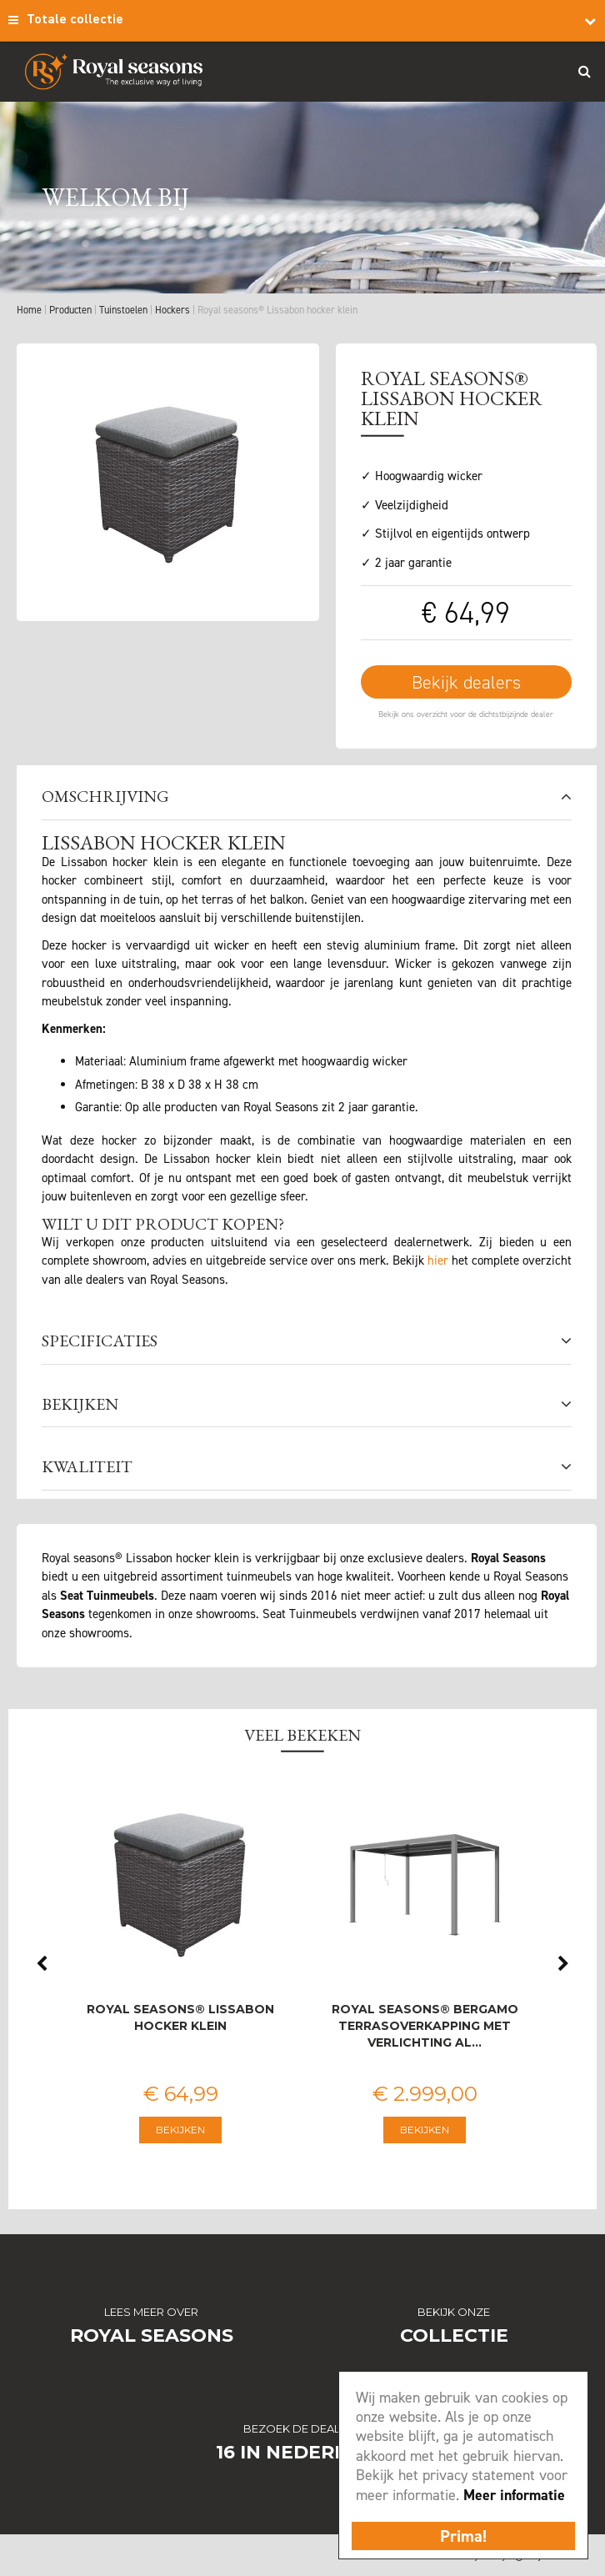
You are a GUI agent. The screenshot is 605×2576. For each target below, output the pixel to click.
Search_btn (584, 71)
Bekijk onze (454, 2311)
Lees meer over (151, 2311)
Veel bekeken (302, 1735)
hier (438, 1260)
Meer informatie (514, 2495)
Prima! (463, 2536)
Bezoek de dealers (302, 2428)
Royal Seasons (151, 2335)
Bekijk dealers (466, 682)
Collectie (454, 2335)
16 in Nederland (303, 2452)
